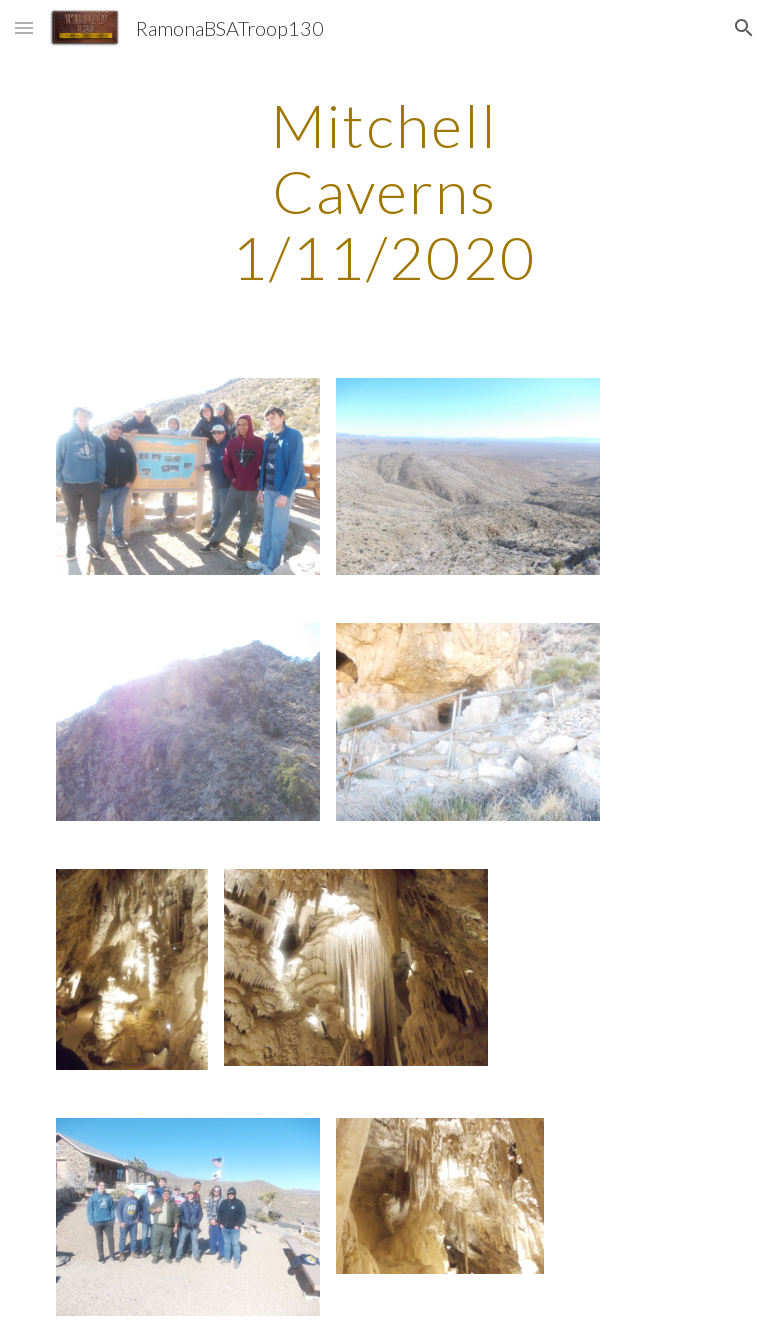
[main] (383, 191)
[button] (24, 27)
